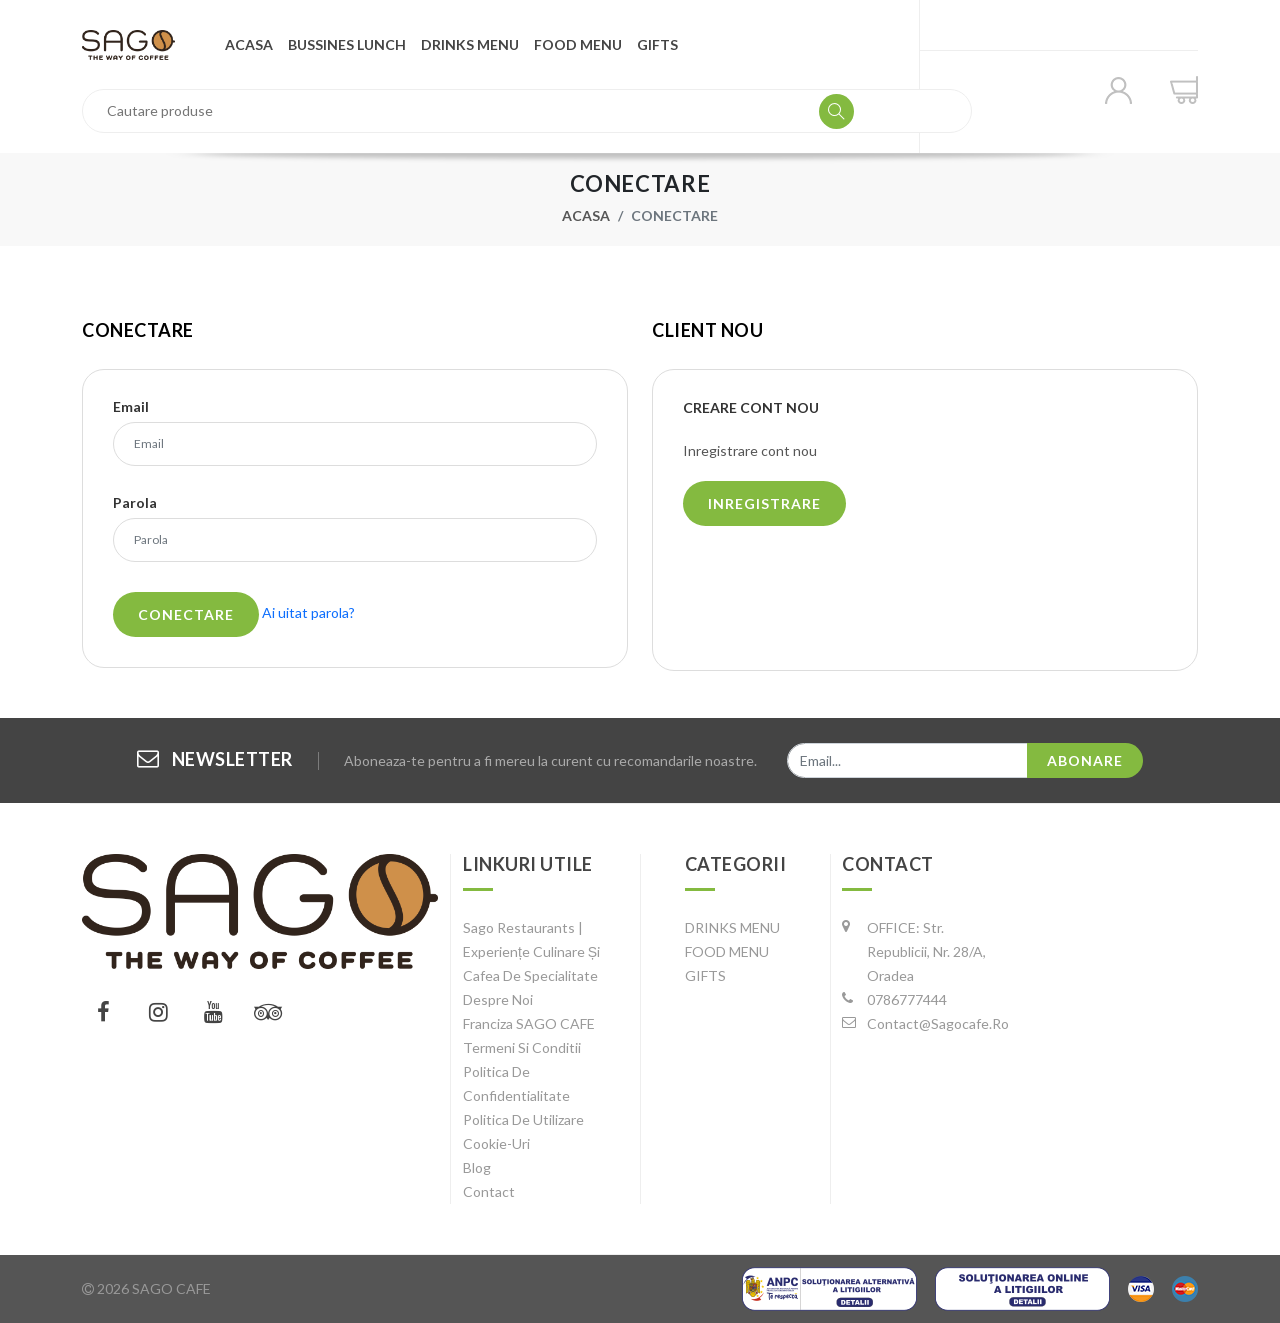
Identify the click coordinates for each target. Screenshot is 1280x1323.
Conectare (186, 614)
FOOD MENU (578, 44)
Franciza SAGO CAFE (529, 1023)
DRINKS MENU (470, 44)
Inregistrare (764, 503)
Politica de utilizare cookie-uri (523, 1131)
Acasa (249, 44)
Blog (477, 1167)
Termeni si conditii (522, 1047)
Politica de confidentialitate (516, 1083)
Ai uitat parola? (308, 612)
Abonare (1085, 760)
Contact (489, 1191)
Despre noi (498, 999)
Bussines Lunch (347, 44)
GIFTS (657, 44)
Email (131, 407)
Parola (135, 503)
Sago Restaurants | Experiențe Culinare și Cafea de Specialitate (531, 951)
